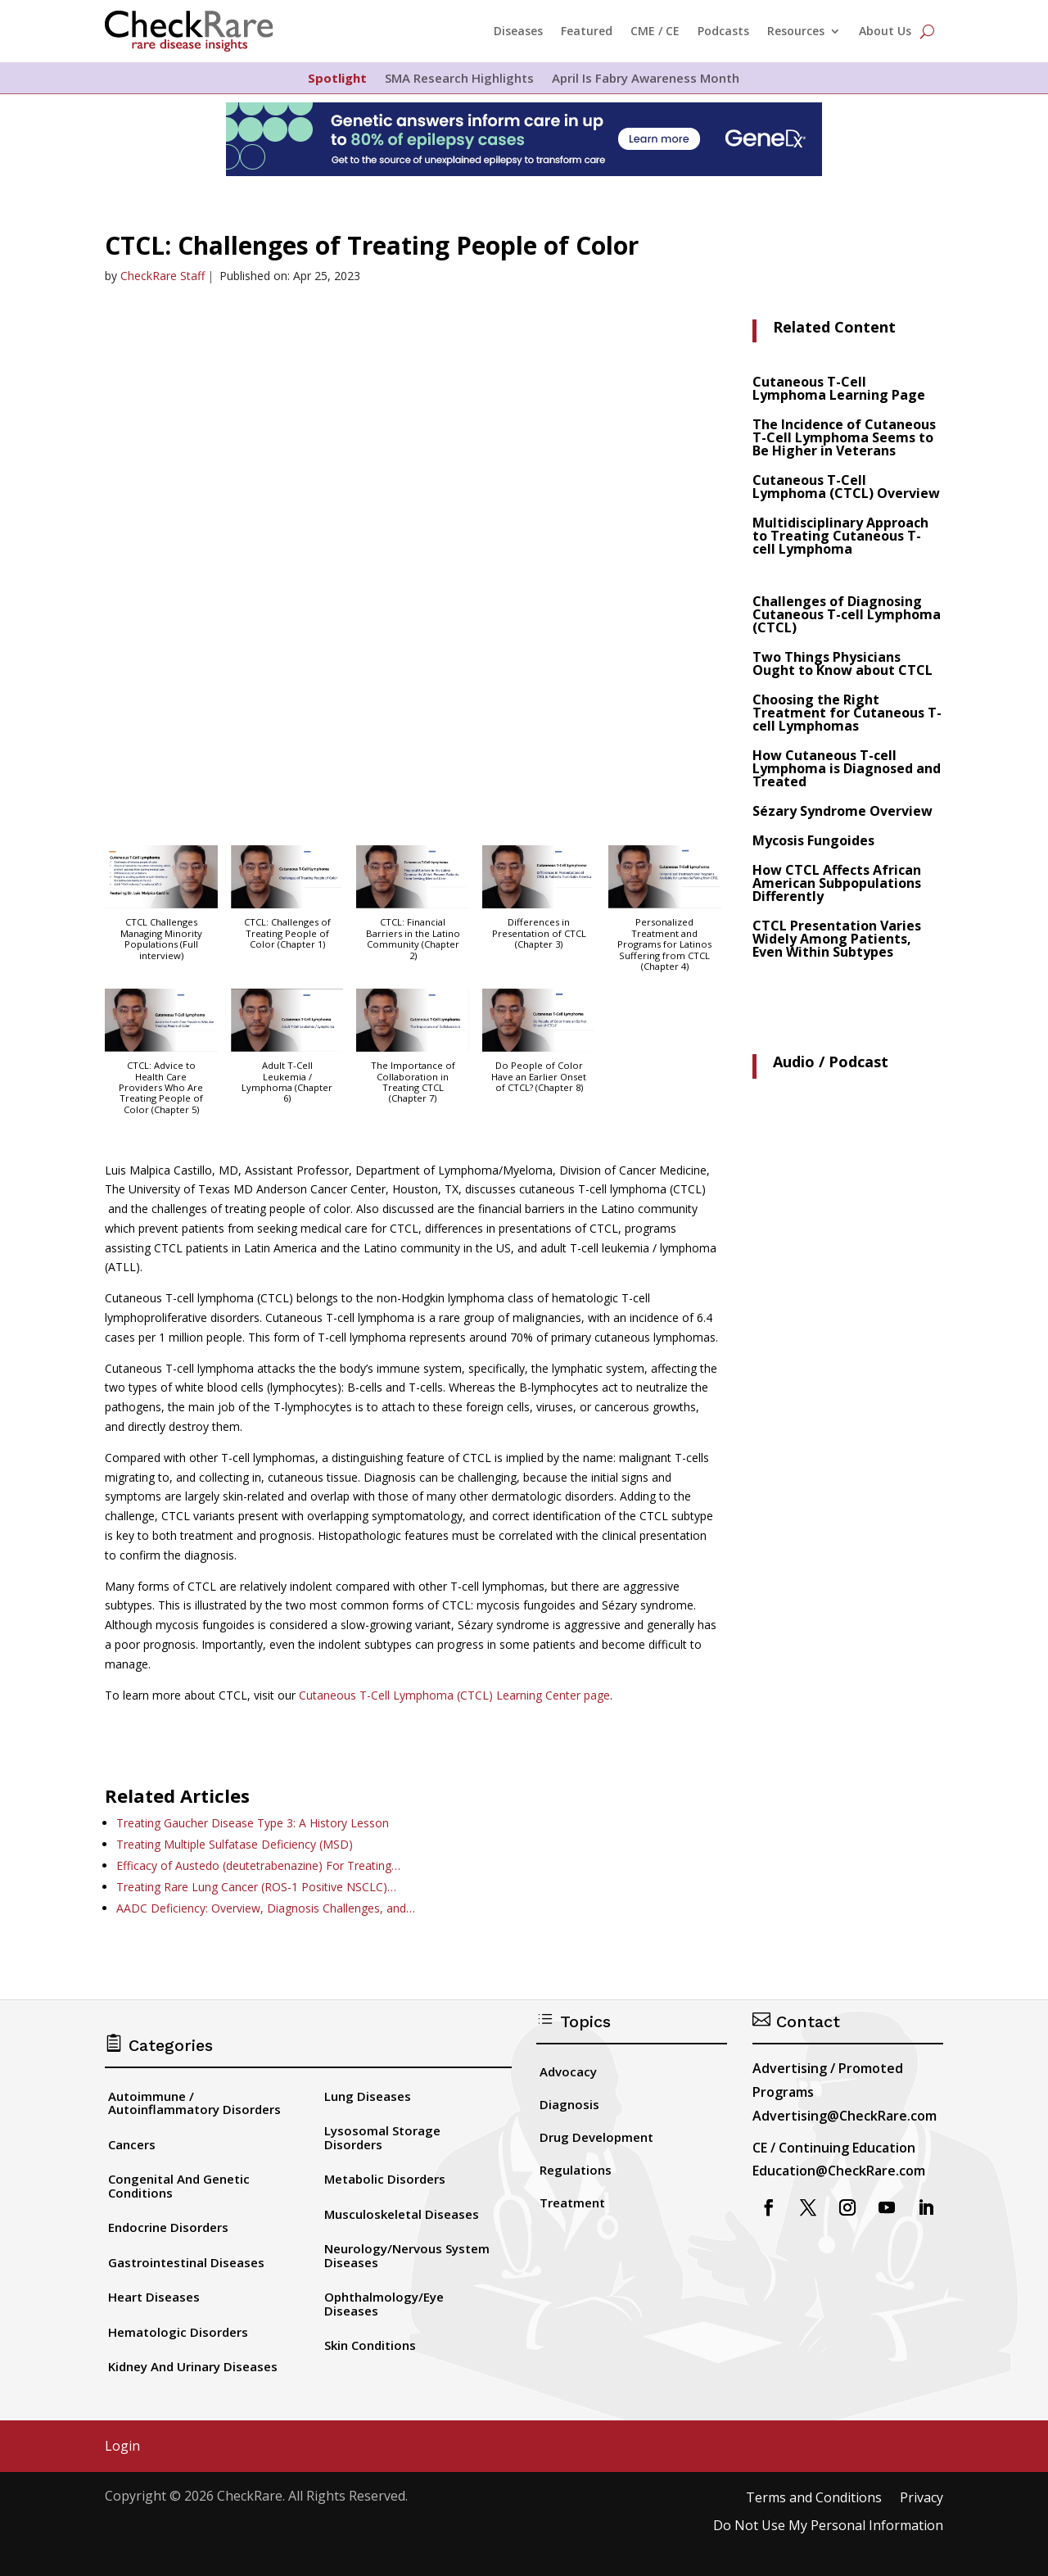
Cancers (132, 2144)
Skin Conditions (370, 2345)
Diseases (518, 30)
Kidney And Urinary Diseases (193, 2366)
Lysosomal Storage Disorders (382, 2137)
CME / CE (655, 30)
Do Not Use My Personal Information (828, 2526)
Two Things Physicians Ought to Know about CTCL (842, 663)
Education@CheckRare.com (838, 2171)
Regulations (576, 2170)
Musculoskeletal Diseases (401, 2214)
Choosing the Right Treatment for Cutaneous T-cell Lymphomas (847, 712)
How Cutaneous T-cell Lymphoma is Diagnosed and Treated (846, 768)
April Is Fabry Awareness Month (645, 79)
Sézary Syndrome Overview (842, 811)
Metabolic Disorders (384, 2179)
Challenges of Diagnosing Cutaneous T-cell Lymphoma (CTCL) (846, 614)
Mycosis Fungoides (813, 840)
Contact (796, 2021)
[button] (161, 911)
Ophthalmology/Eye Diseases (384, 2304)
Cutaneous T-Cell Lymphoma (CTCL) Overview (846, 486)
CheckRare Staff (162, 275)
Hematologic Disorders (178, 2332)
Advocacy (568, 2071)
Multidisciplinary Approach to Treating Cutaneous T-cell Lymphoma (840, 536)
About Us (885, 30)
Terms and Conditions (814, 2498)
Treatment (572, 2202)
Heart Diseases (154, 2297)
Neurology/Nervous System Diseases (407, 2255)
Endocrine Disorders (168, 2227)
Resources (795, 30)
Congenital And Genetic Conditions (179, 2186)
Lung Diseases (367, 2096)
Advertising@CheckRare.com (844, 2116)
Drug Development (596, 2137)
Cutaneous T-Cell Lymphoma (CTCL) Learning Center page (454, 1695)
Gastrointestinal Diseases (186, 2262)
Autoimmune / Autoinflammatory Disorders (194, 2103)
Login (122, 2447)
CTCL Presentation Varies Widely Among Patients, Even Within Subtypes (836, 939)
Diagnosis (569, 2104)
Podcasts (723, 30)
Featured (586, 30)
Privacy (921, 2498)
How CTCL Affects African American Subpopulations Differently (836, 883)
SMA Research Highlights (459, 79)
